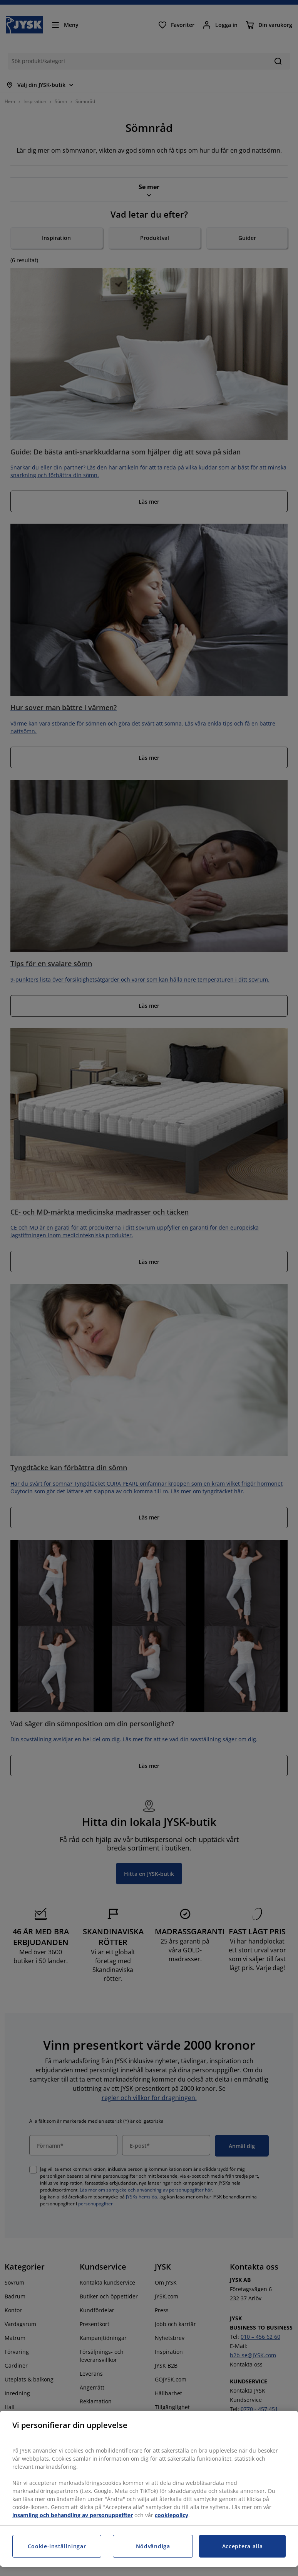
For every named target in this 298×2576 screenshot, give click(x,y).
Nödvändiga (153, 2546)
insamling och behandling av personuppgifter (72, 2515)
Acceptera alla (242, 2546)
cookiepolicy (171, 2515)
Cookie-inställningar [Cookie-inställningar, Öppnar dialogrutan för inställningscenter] (57, 2546)
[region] (149, 2489)
